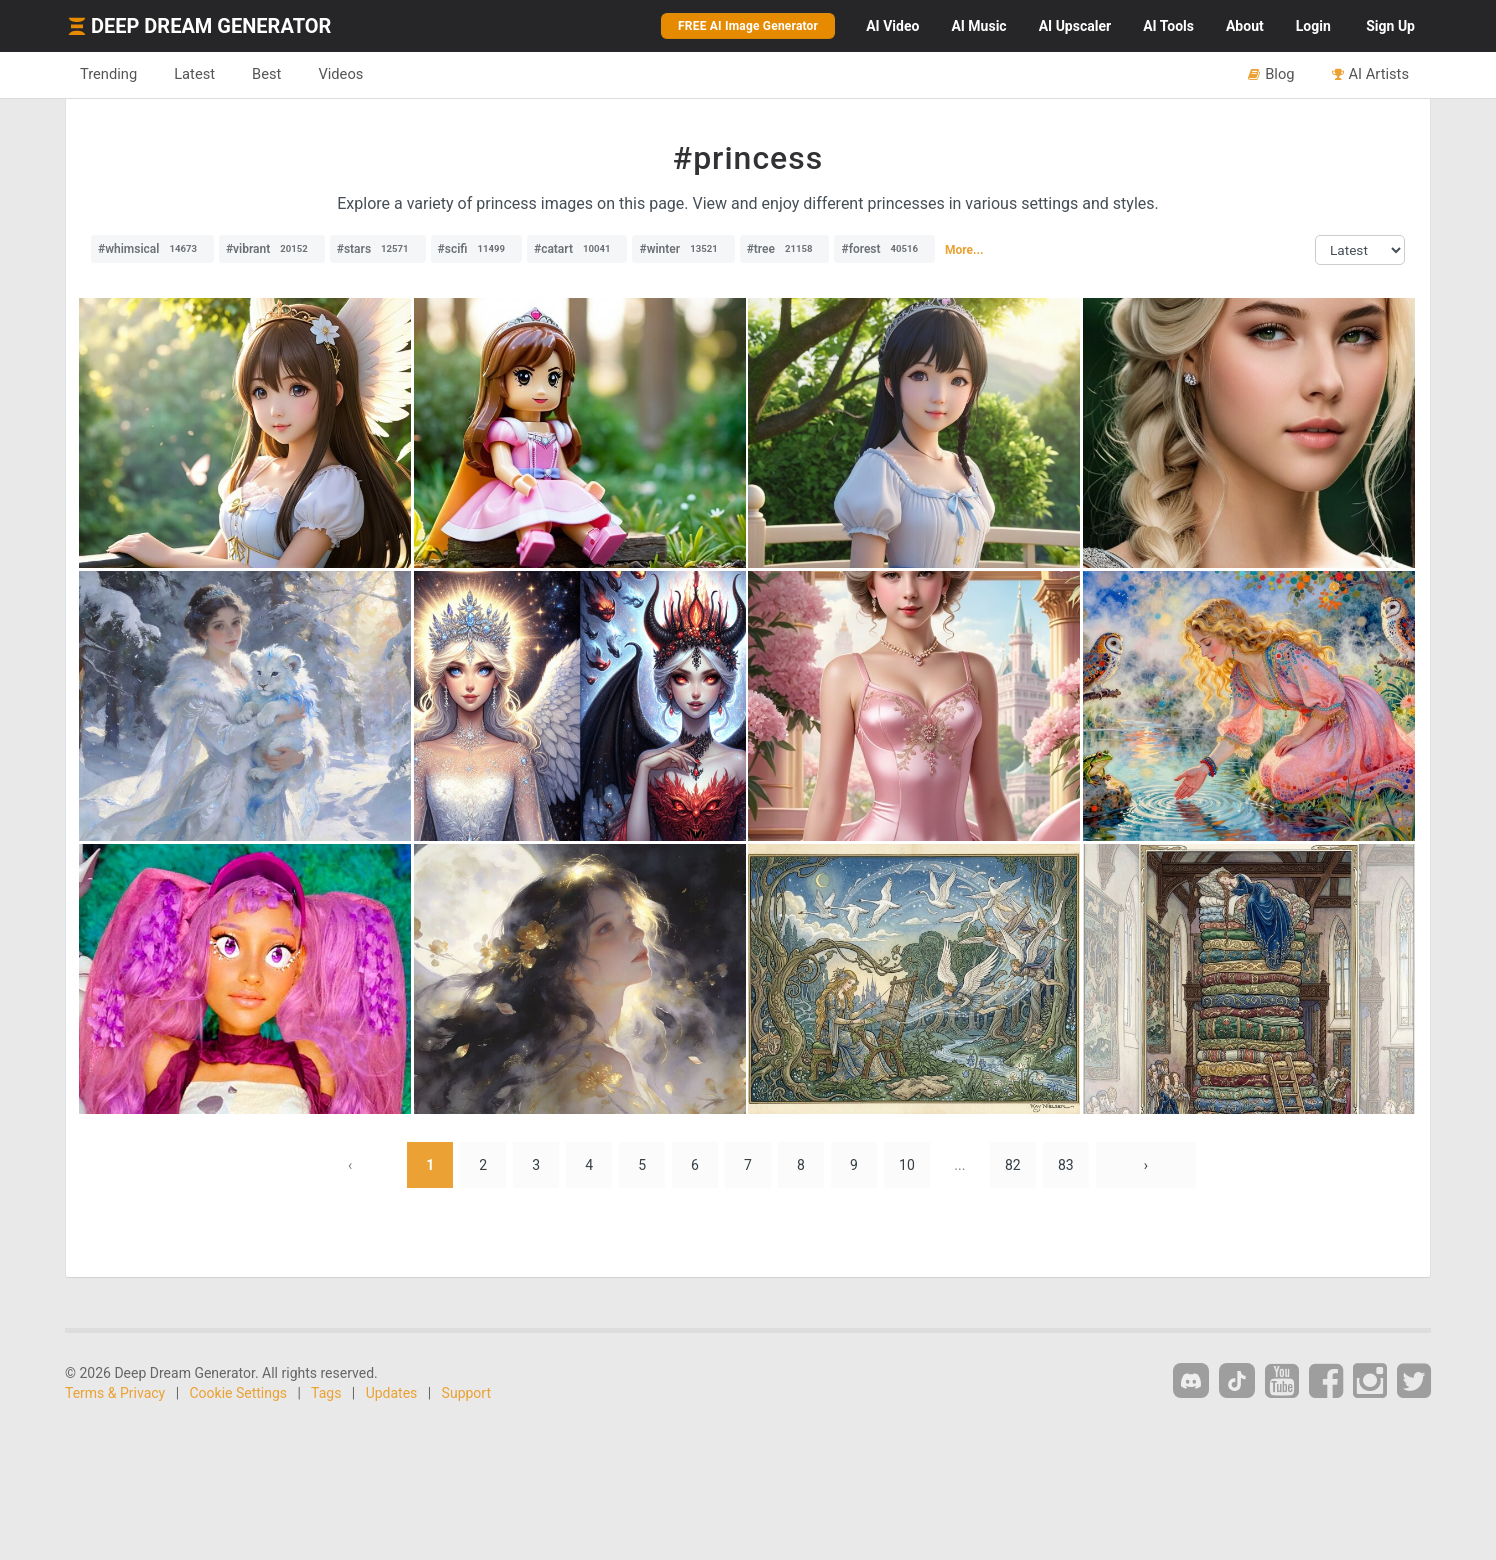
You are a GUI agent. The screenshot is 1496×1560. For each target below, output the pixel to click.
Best (266, 74)
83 (1066, 1165)
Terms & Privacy (115, 1393)
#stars (378, 249)
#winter (683, 249)
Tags (326, 1393)
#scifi (476, 249)
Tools (1168, 26)
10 (907, 1165)
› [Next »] (1146, 1165)
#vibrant (272, 249)
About (1245, 26)
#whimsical (152, 249)
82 (1013, 1165)
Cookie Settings (239, 1393)
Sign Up (1390, 26)
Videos (340, 74)
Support (466, 1393)
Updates (392, 1393)
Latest (194, 74)
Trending (108, 74)
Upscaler (1075, 26)
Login (1313, 26)
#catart (577, 249)
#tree (785, 249)
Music (978, 26)
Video (892, 26)
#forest (884, 249)
